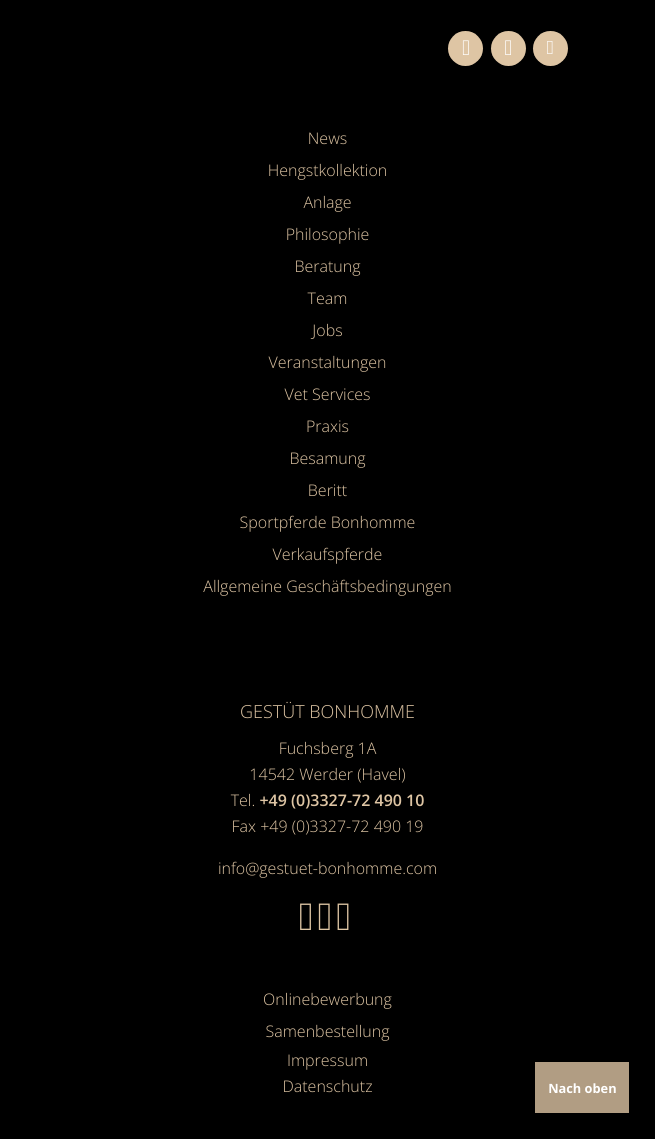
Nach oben (582, 1088)
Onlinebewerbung (327, 999)
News (327, 138)
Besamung (327, 458)
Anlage (327, 202)
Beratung (327, 266)
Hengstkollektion (328, 170)
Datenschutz (327, 1086)
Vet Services (327, 394)
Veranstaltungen (328, 362)
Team (328, 298)
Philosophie (328, 234)
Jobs (327, 330)
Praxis (327, 426)
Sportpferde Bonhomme (328, 522)
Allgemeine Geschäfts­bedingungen (327, 586)
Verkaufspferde (328, 554)
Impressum (327, 1060)
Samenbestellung (328, 1031)
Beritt (327, 490)
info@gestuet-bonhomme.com (327, 868)
